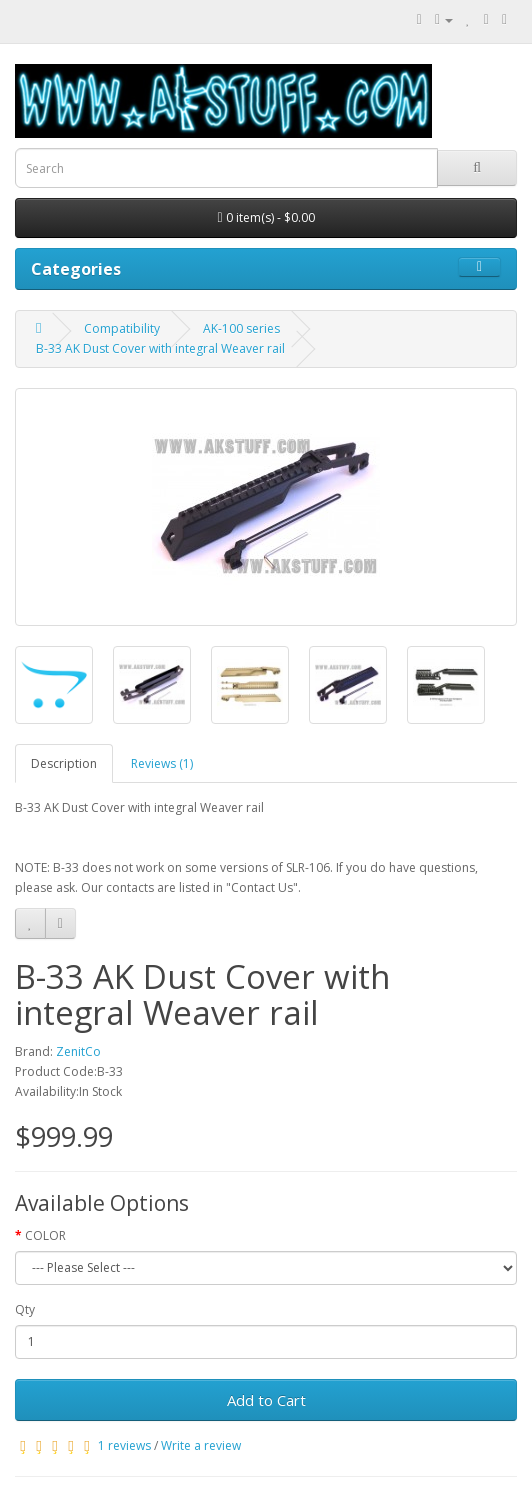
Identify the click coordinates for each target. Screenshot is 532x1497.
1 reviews (124, 1445)
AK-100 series (241, 328)
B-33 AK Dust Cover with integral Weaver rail (160, 348)
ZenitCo (78, 1051)
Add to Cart (266, 1400)
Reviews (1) (162, 763)
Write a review (201, 1445)
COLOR (45, 1235)
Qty (25, 1309)
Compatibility (122, 328)
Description (64, 763)
